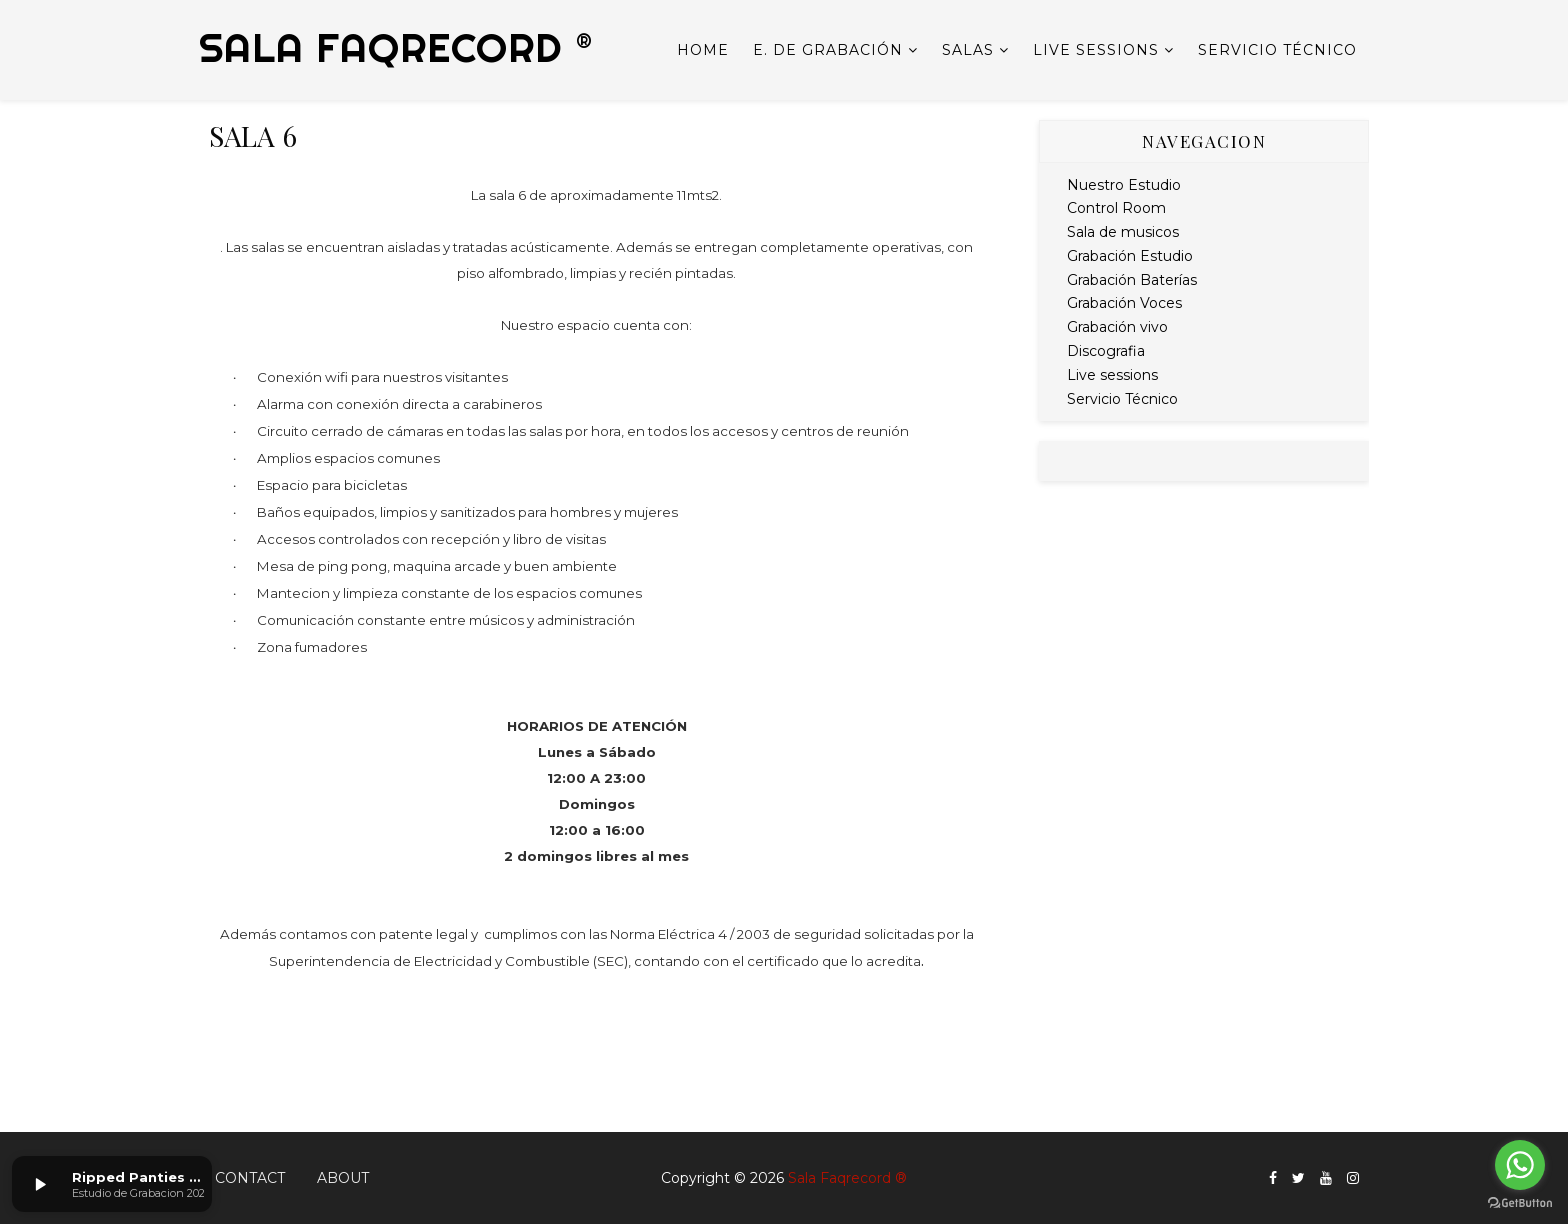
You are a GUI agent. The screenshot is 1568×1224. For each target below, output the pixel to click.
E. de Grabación (828, 50)
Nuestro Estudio (1124, 185)
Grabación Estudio (1130, 256)
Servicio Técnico (1277, 50)
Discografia (1106, 351)
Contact (250, 1178)
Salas (968, 50)
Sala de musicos (1123, 232)
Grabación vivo (1117, 327)
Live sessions (1096, 50)
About (343, 1178)
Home (703, 50)
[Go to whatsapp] (1520, 1165)
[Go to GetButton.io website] (1520, 1203)
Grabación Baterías (1132, 280)
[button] (40, 1184)
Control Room (1116, 208)
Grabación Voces (1124, 303)
